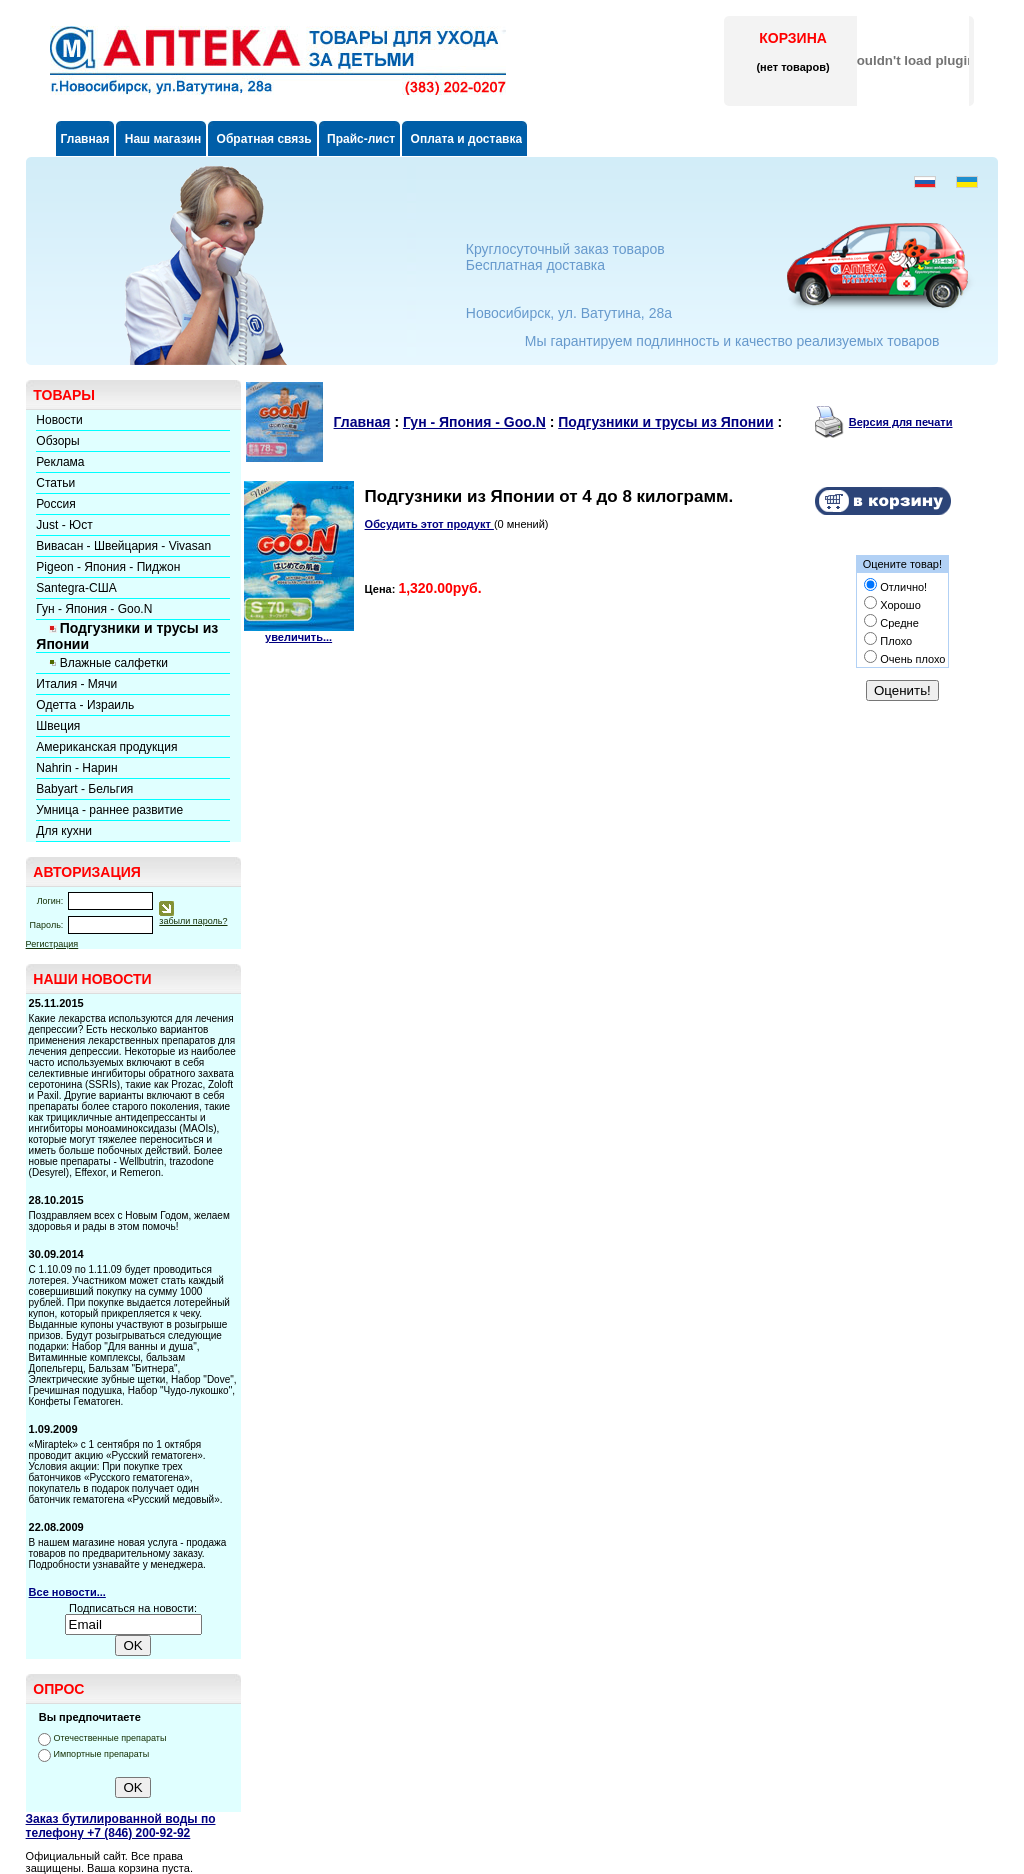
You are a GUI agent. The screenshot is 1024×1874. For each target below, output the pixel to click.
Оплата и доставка (464, 139)
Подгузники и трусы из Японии (665, 422)
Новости (59, 420)
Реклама (60, 462)
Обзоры (57, 441)
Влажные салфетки (114, 663)
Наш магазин (161, 139)
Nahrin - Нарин (76, 768)
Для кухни (64, 831)
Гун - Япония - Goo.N (94, 609)
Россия (55, 504)
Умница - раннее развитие (109, 810)
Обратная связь (262, 139)
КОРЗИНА (793, 38)
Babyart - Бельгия (84, 789)
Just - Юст (64, 525)
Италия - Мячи (76, 684)
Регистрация (52, 944)
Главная (85, 139)
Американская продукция (106, 747)
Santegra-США (76, 588)
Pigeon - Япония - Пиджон (108, 567)
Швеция (58, 726)
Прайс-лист (360, 139)
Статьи (55, 483)
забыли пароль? (193, 921)
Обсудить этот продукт (429, 524)
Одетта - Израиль (85, 705)
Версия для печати (901, 422)
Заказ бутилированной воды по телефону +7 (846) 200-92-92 (121, 1826)
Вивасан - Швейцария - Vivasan (123, 546)
